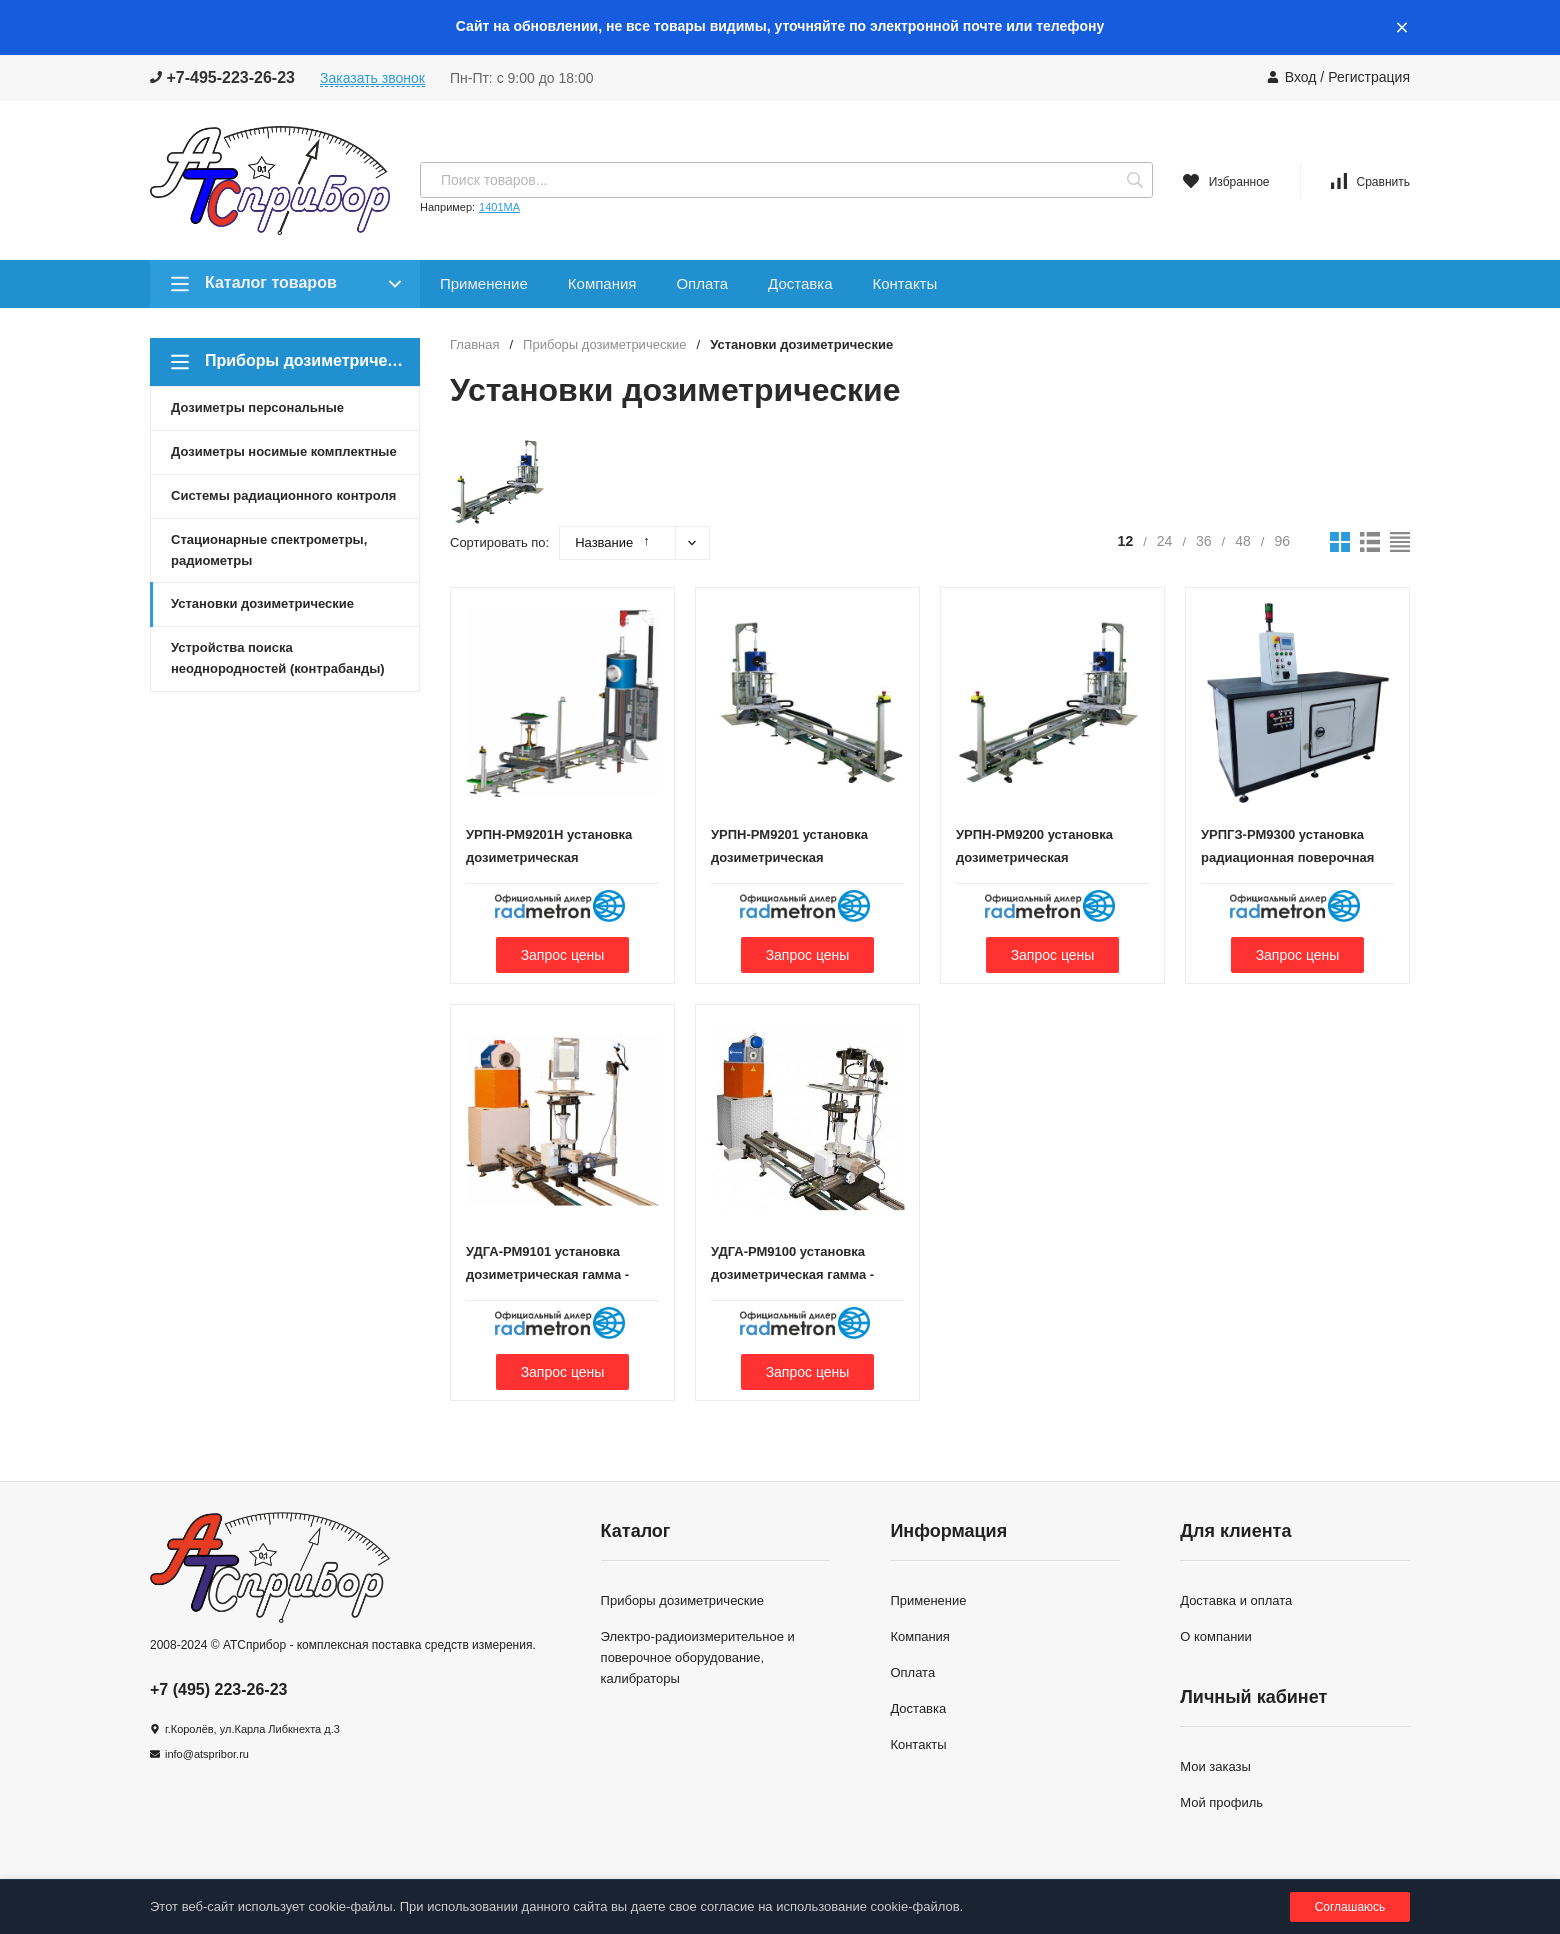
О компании (1216, 1636)
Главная (474, 344)
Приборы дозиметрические (604, 344)
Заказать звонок (372, 78)
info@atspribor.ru (207, 1754)
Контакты (904, 283)
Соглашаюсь (1350, 1907)
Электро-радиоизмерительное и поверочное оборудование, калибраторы (698, 1657)
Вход (1301, 77)
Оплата (702, 283)
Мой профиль (1221, 1802)
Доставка (800, 283)
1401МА (499, 207)
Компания (602, 283)
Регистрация (1369, 77)
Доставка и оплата (1236, 1600)
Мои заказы (1215, 1766)
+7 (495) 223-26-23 (218, 1689)
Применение (484, 283)
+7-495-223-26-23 (222, 77)
